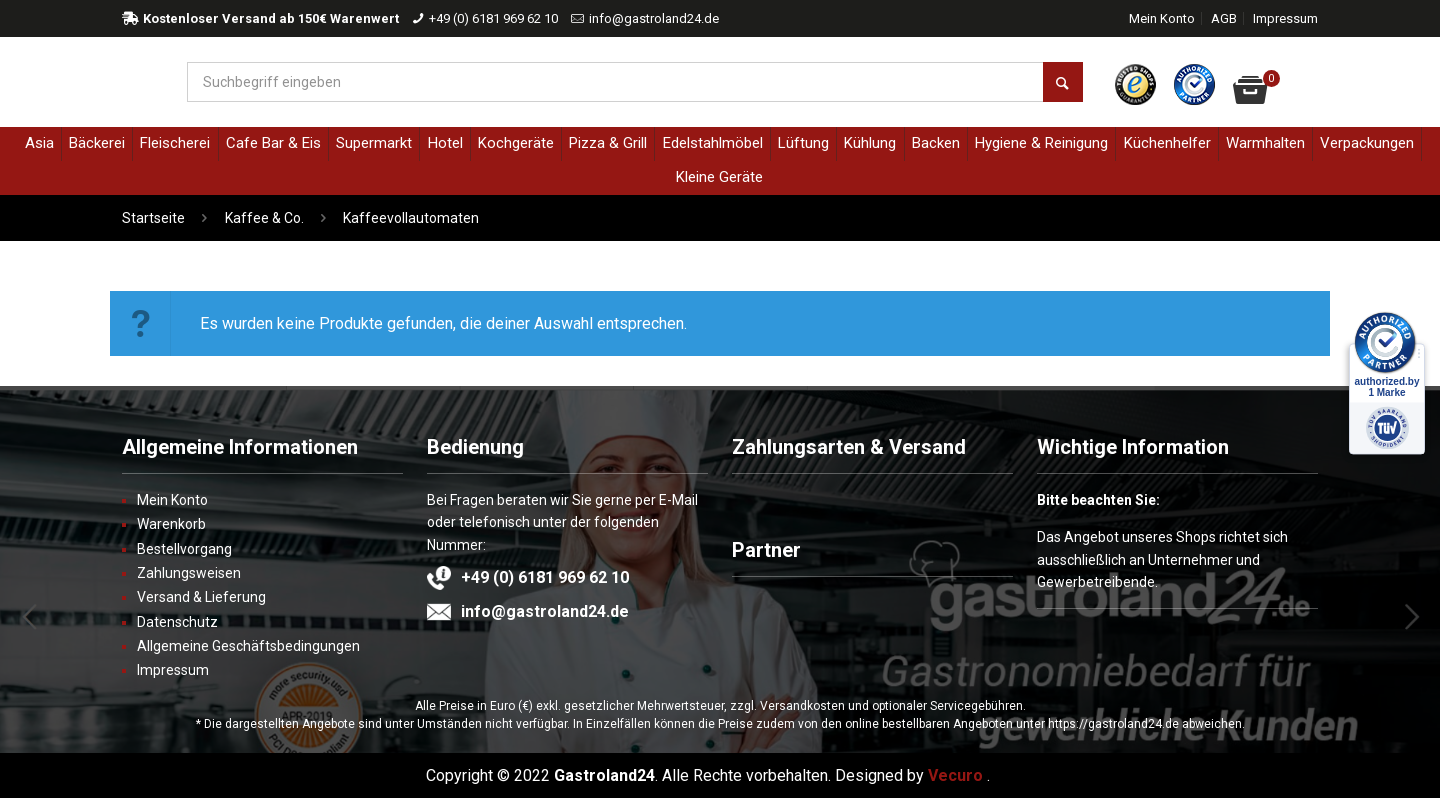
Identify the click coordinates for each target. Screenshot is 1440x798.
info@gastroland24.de (654, 18)
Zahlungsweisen (189, 573)
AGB (1224, 18)
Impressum (1285, 18)
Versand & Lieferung (201, 597)
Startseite (153, 218)
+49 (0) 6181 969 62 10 (493, 18)
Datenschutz (177, 622)
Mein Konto (1162, 18)
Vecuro (955, 775)
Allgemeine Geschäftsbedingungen (248, 646)
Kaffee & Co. (264, 218)
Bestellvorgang (184, 549)
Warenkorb (171, 524)
